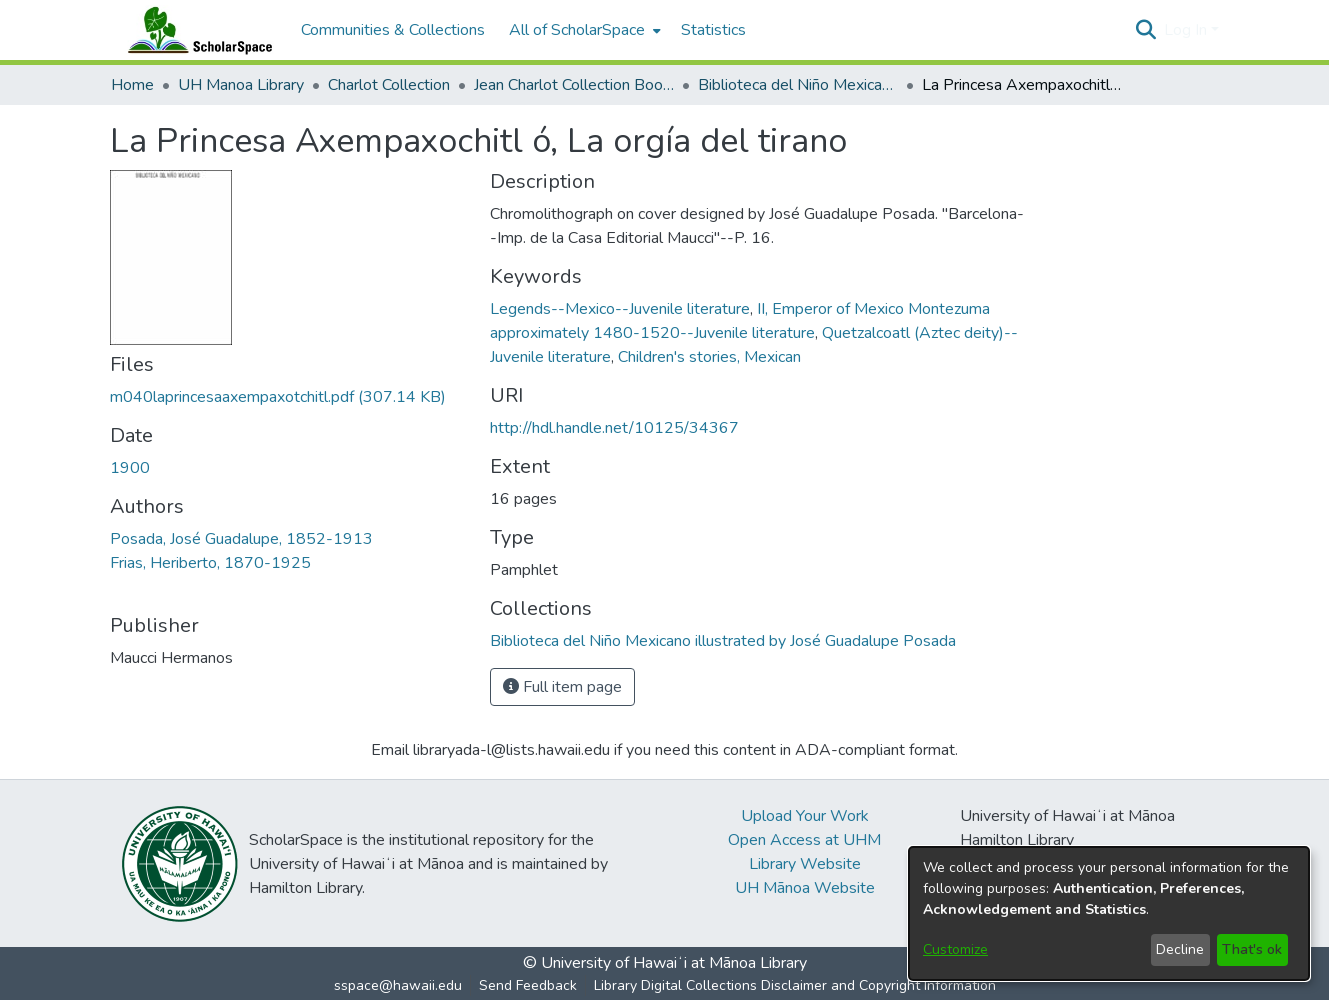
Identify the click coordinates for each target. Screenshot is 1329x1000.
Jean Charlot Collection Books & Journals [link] (574, 85)
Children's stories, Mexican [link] (709, 357)
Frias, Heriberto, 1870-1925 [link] (210, 563)
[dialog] (1109, 913)
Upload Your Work (805, 816)
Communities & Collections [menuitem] (393, 30)
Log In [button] (1187, 30)
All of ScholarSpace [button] (577, 30)
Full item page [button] (562, 687)
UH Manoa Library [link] (241, 85)
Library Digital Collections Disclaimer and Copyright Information (795, 985)
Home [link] (132, 85)
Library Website (805, 864)
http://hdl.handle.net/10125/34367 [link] (614, 428)
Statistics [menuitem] (713, 30)
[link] (278, 397)
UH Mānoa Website (805, 888)
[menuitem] (583, 30)
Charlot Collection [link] (389, 85)
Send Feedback (528, 985)
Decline (1180, 949)
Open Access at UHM (804, 840)
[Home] (196, 30)
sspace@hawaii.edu (398, 985)
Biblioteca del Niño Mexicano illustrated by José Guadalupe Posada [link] (798, 85)
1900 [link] (130, 468)
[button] (1146, 30)
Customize (955, 949)
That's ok (1252, 949)
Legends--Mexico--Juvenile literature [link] (620, 309)
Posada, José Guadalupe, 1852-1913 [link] (241, 539)
